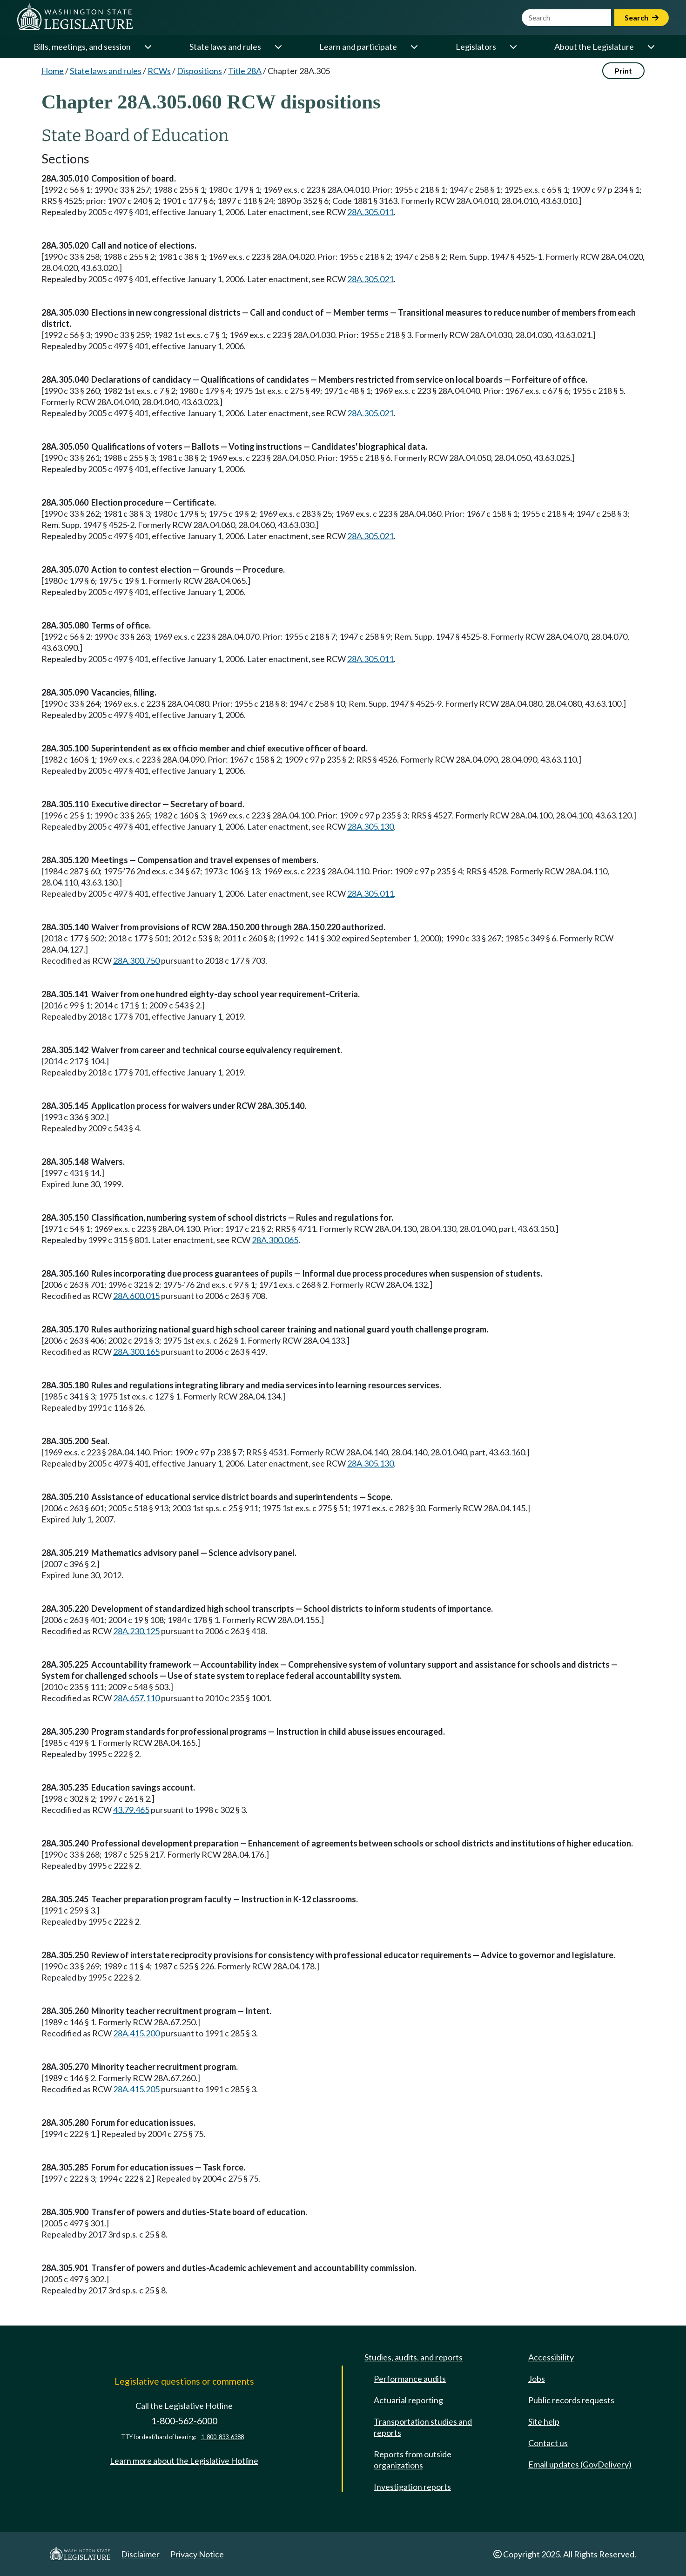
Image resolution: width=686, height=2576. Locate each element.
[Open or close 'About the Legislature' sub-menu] (650, 46)
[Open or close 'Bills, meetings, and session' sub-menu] (147, 46)
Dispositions (199, 71)
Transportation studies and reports (423, 2427)
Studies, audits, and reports (413, 2357)
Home (52, 71)
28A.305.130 (370, 826)
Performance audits (410, 2378)
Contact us (548, 2443)
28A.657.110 (136, 1698)
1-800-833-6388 (222, 2437)
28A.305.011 (370, 212)
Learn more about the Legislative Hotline (184, 2460)
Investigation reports (412, 2486)
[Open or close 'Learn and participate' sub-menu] (414, 46)
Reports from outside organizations (412, 2459)
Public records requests (571, 2400)
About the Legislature (594, 46)
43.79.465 (131, 1810)
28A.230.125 (136, 1631)
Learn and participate (358, 46)
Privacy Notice (197, 2554)
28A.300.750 (136, 960)
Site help (543, 2421)
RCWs (159, 71)
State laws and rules (225, 46)
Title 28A (245, 71)
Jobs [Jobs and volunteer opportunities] (536, 2378)
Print (623, 70)
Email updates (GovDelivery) (580, 2464)
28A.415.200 (136, 2033)
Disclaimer (140, 2554)
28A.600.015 (136, 1296)
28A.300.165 (136, 1351)
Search (642, 17)
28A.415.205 (136, 2089)
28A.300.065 (275, 1240)
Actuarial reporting (408, 2400)
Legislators (476, 46)
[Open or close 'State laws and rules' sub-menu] (278, 46)
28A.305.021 (370, 279)
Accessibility (551, 2357)
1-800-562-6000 (184, 2420)
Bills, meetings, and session (82, 46)
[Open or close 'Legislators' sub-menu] (513, 46)
